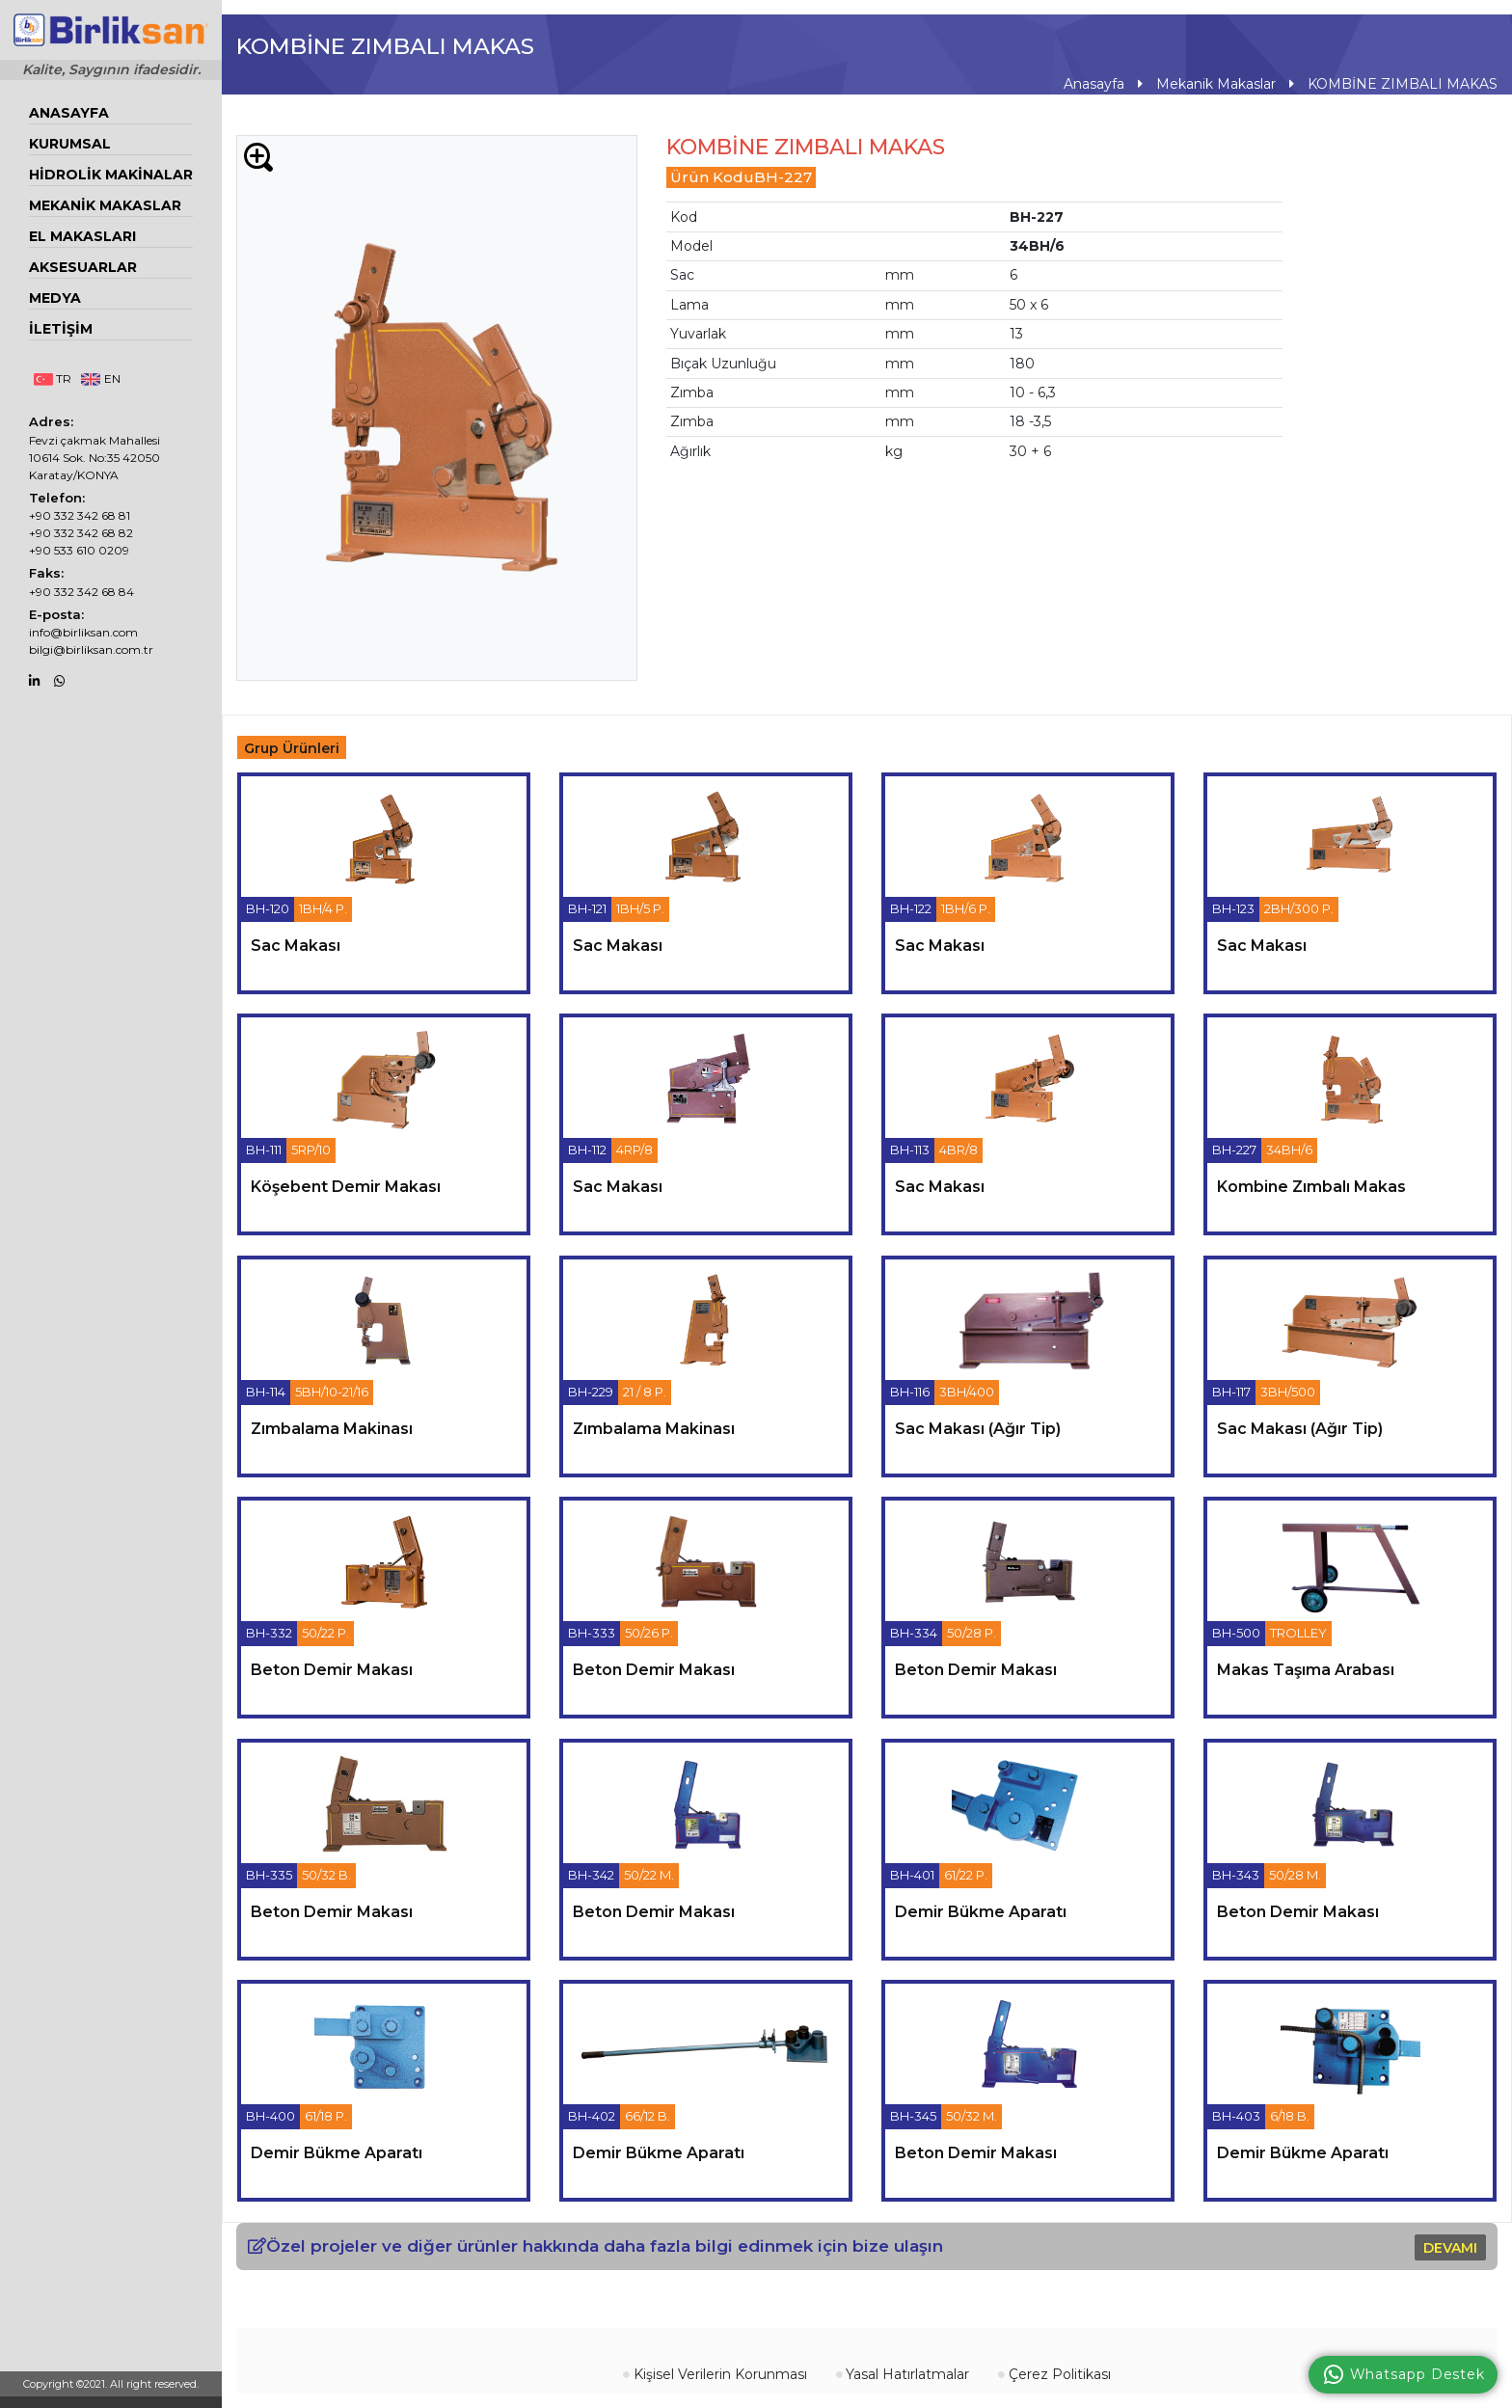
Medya (55, 298)
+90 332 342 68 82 (81, 533)
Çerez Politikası (1054, 2374)
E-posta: (56, 614)
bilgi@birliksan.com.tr (91, 649)
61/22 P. (965, 1874)
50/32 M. (971, 2116)
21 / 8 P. (644, 1391)
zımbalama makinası (332, 1428)
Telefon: (57, 497)
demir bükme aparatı (980, 1911)
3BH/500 (1287, 1391)
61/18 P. (326, 2116)
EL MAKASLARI (82, 236)
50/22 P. (325, 1632)
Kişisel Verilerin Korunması (715, 2374)
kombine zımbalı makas (1311, 1186)
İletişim (61, 329)
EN (100, 378)
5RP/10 (311, 1149)
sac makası (295, 944)
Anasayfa (69, 113)
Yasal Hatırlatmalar (903, 2374)
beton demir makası (332, 1670)
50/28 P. (971, 1632)
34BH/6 (1289, 1149)
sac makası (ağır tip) (978, 1428)
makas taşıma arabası (1305, 1670)
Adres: (51, 421)
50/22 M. (649, 1874)
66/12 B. (647, 2116)
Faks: (46, 573)
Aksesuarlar (83, 267)
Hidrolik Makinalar (111, 174)
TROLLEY (1298, 1632)
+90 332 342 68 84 (81, 591)
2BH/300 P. (1299, 908)
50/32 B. (326, 1874)
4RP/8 (634, 1149)
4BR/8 (958, 1149)
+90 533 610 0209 (79, 550)
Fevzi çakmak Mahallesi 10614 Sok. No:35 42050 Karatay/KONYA (94, 457)
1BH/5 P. (640, 908)
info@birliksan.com (83, 632)
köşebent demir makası (346, 1186)
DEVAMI (1450, 2248)
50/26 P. (649, 1632)
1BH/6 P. (965, 908)
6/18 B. (1290, 2116)
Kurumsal (70, 143)
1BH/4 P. (323, 908)
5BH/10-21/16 (331, 1391)
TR (52, 378)
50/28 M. (1295, 1874)
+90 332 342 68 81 (79, 515)
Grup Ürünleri (291, 748)
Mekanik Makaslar (105, 205)
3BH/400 (966, 1391)
